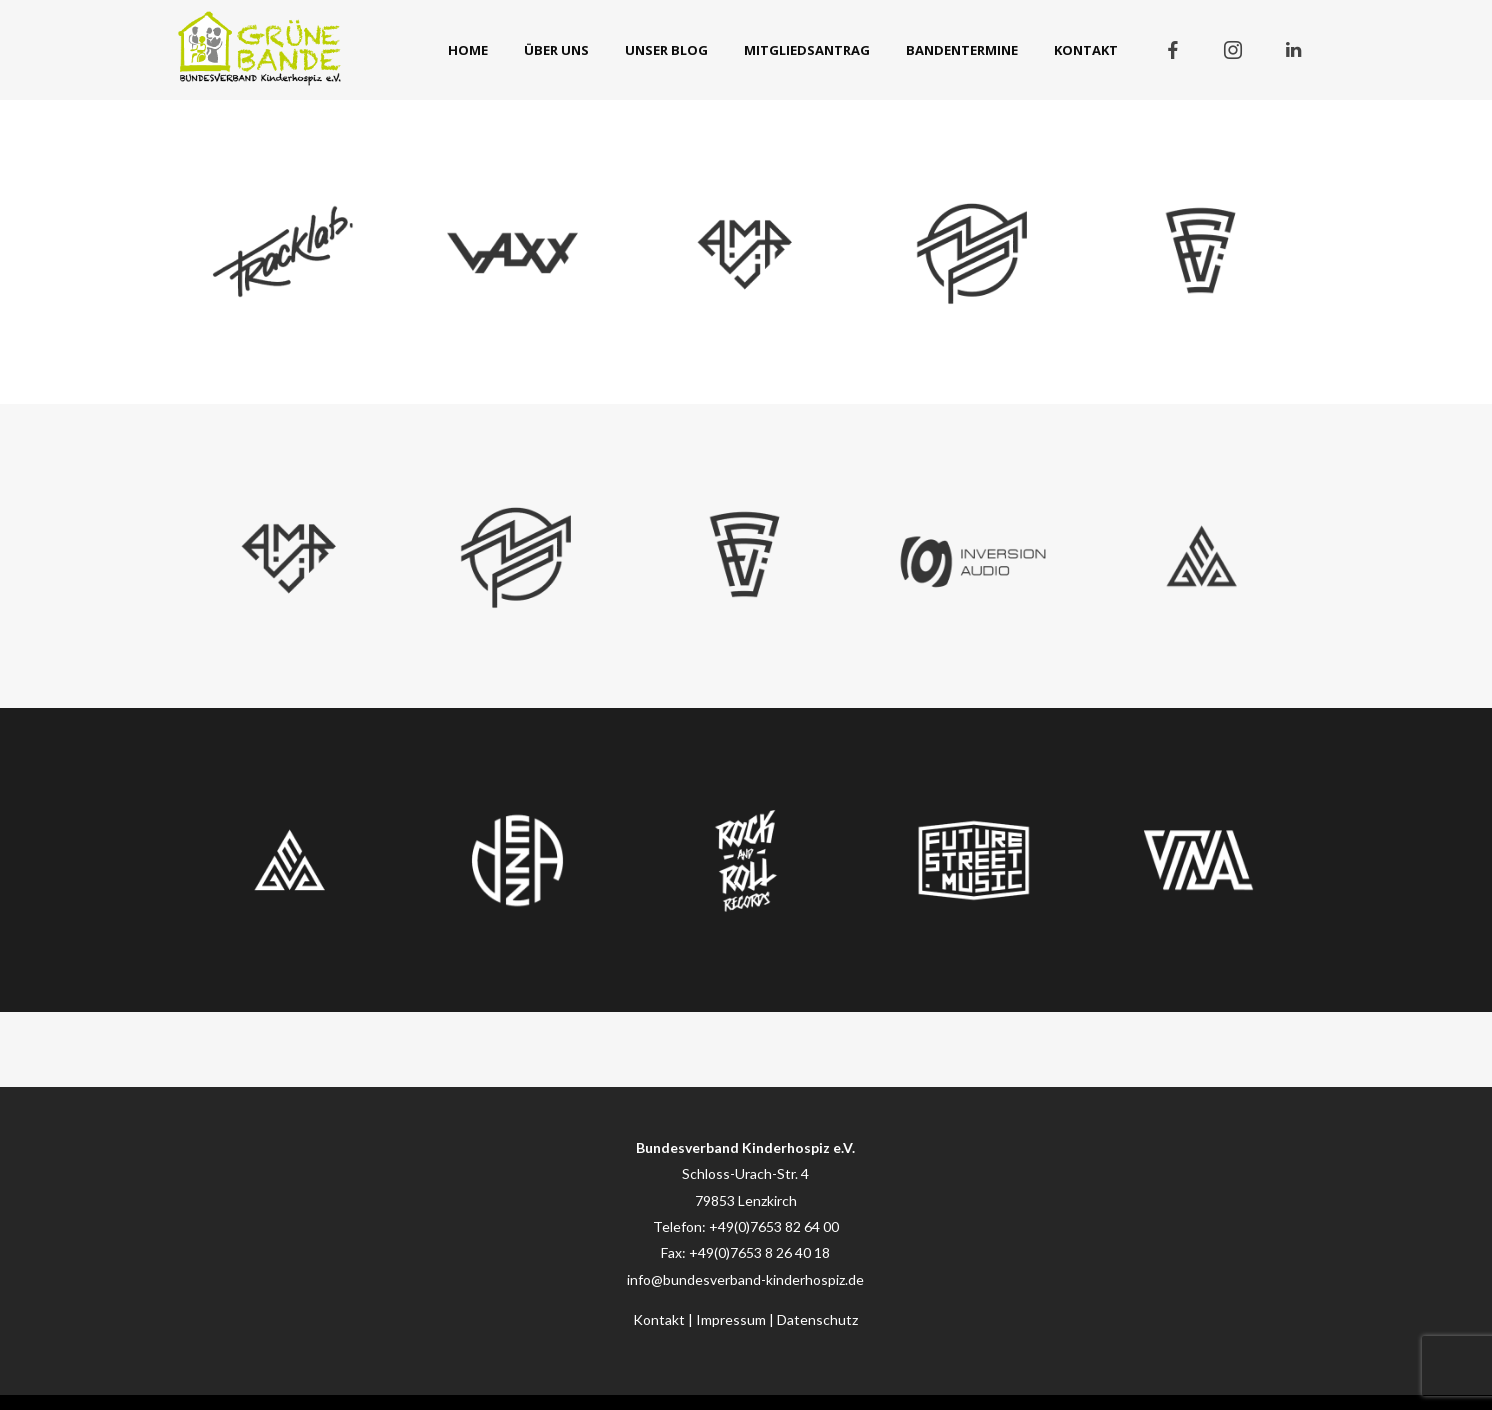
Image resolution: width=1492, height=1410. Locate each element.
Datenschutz (817, 1319)
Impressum (731, 1319)
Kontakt (659, 1319)
